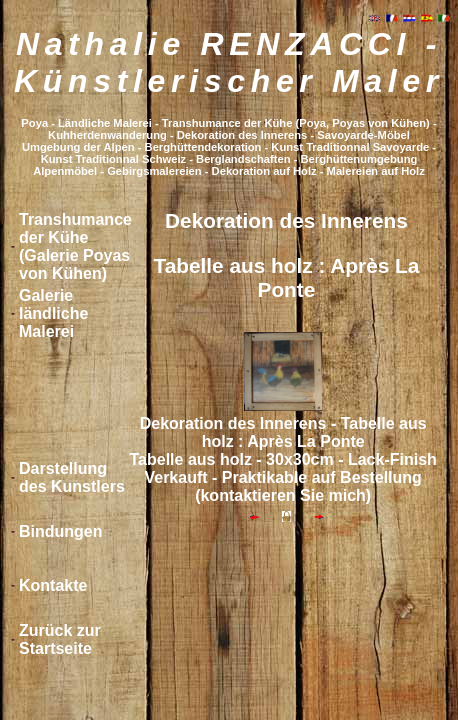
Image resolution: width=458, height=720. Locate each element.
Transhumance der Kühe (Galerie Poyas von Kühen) (75, 246)
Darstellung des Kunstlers (72, 477)
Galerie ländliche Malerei (53, 313)
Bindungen (61, 531)
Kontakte (53, 585)
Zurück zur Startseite (60, 639)
